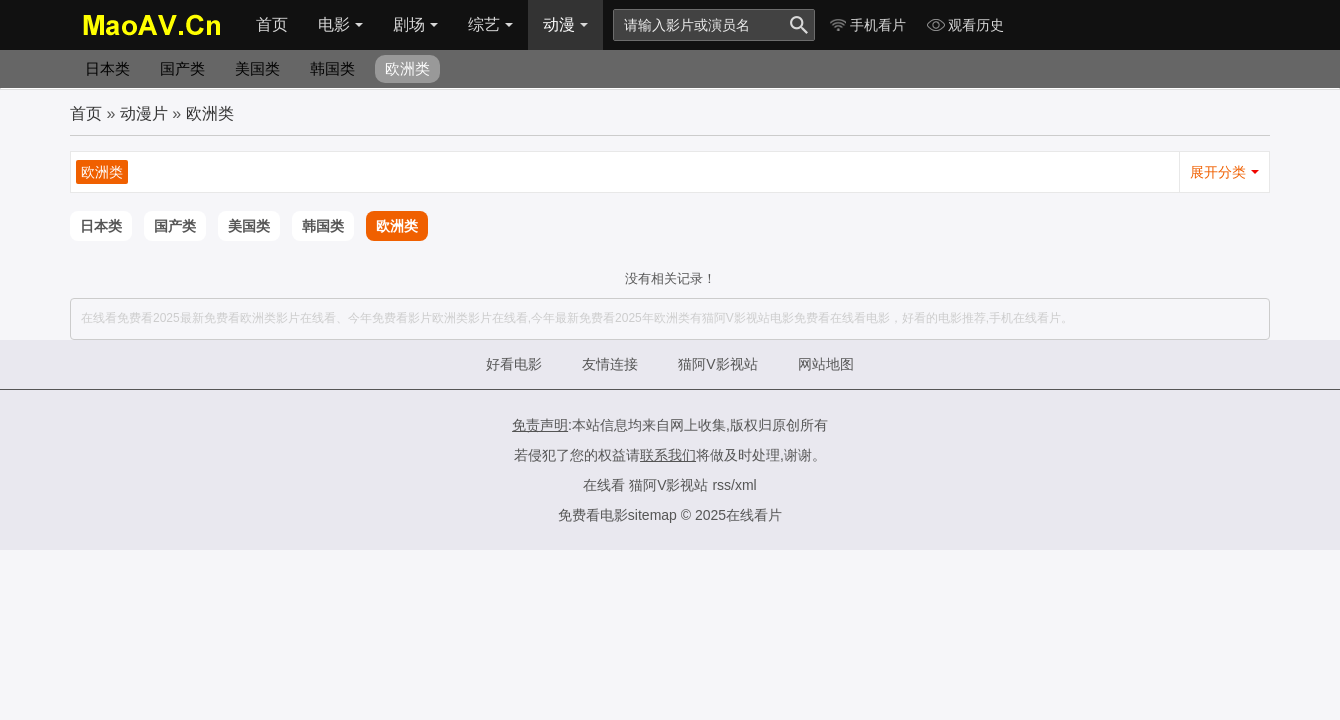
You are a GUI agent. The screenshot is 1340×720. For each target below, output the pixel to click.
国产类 (182, 68)
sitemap (652, 515)
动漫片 (144, 113)
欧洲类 (407, 68)
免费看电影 (593, 515)
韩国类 (332, 68)
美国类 (257, 68)
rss (721, 485)
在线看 (604, 485)
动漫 (565, 24)
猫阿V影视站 (717, 364)
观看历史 (965, 25)
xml (746, 485)
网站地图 (826, 364)
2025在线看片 (738, 515)
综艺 (490, 24)
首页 (272, 24)
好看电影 (514, 364)
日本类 (107, 68)
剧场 (415, 24)
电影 (340, 24)
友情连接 (610, 364)
